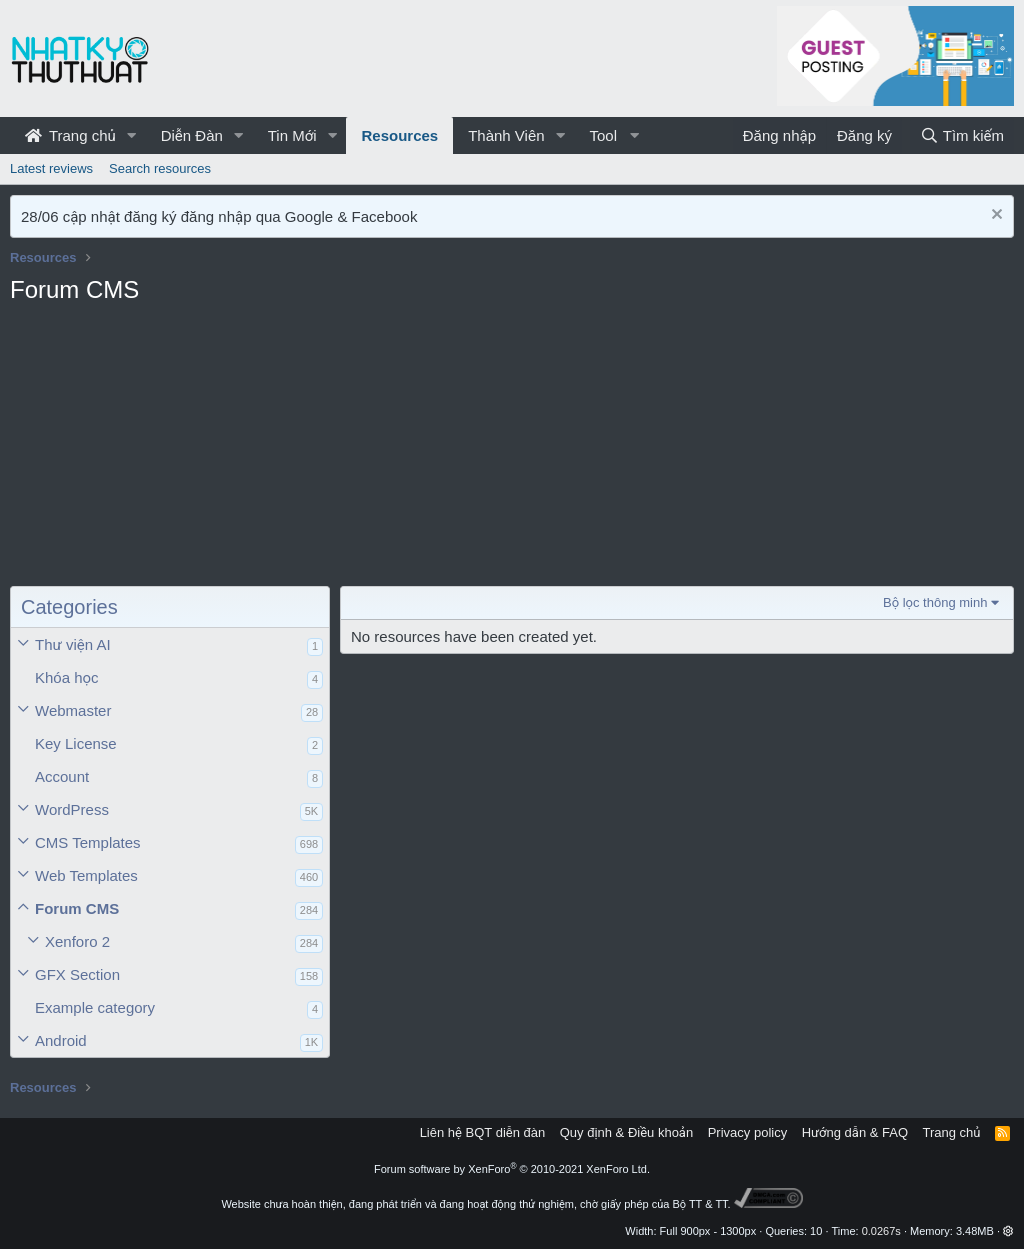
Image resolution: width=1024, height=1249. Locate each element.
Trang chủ (70, 135)
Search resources (160, 168)
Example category (95, 1007)
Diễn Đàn (192, 135)
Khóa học (67, 677)
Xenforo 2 (77, 941)
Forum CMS (77, 908)
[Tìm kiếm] (962, 135)
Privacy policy (747, 1132)
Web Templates (86, 875)
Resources (399, 135)
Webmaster (73, 710)
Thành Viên (506, 135)
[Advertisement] (170, 451)
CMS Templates (88, 842)
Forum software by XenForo (512, 1169)
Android (61, 1040)
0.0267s (881, 1231)
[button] (132, 135)
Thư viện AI (73, 644)
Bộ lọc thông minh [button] (935, 602)
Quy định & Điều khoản (626, 1132)
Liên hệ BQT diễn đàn (483, 1132)
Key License (76, 743)
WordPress (72, 809)
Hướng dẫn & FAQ (855, 1132)
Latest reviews (51, 168)
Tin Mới (292, 135)
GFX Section (77, 974)
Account (62, 776)
